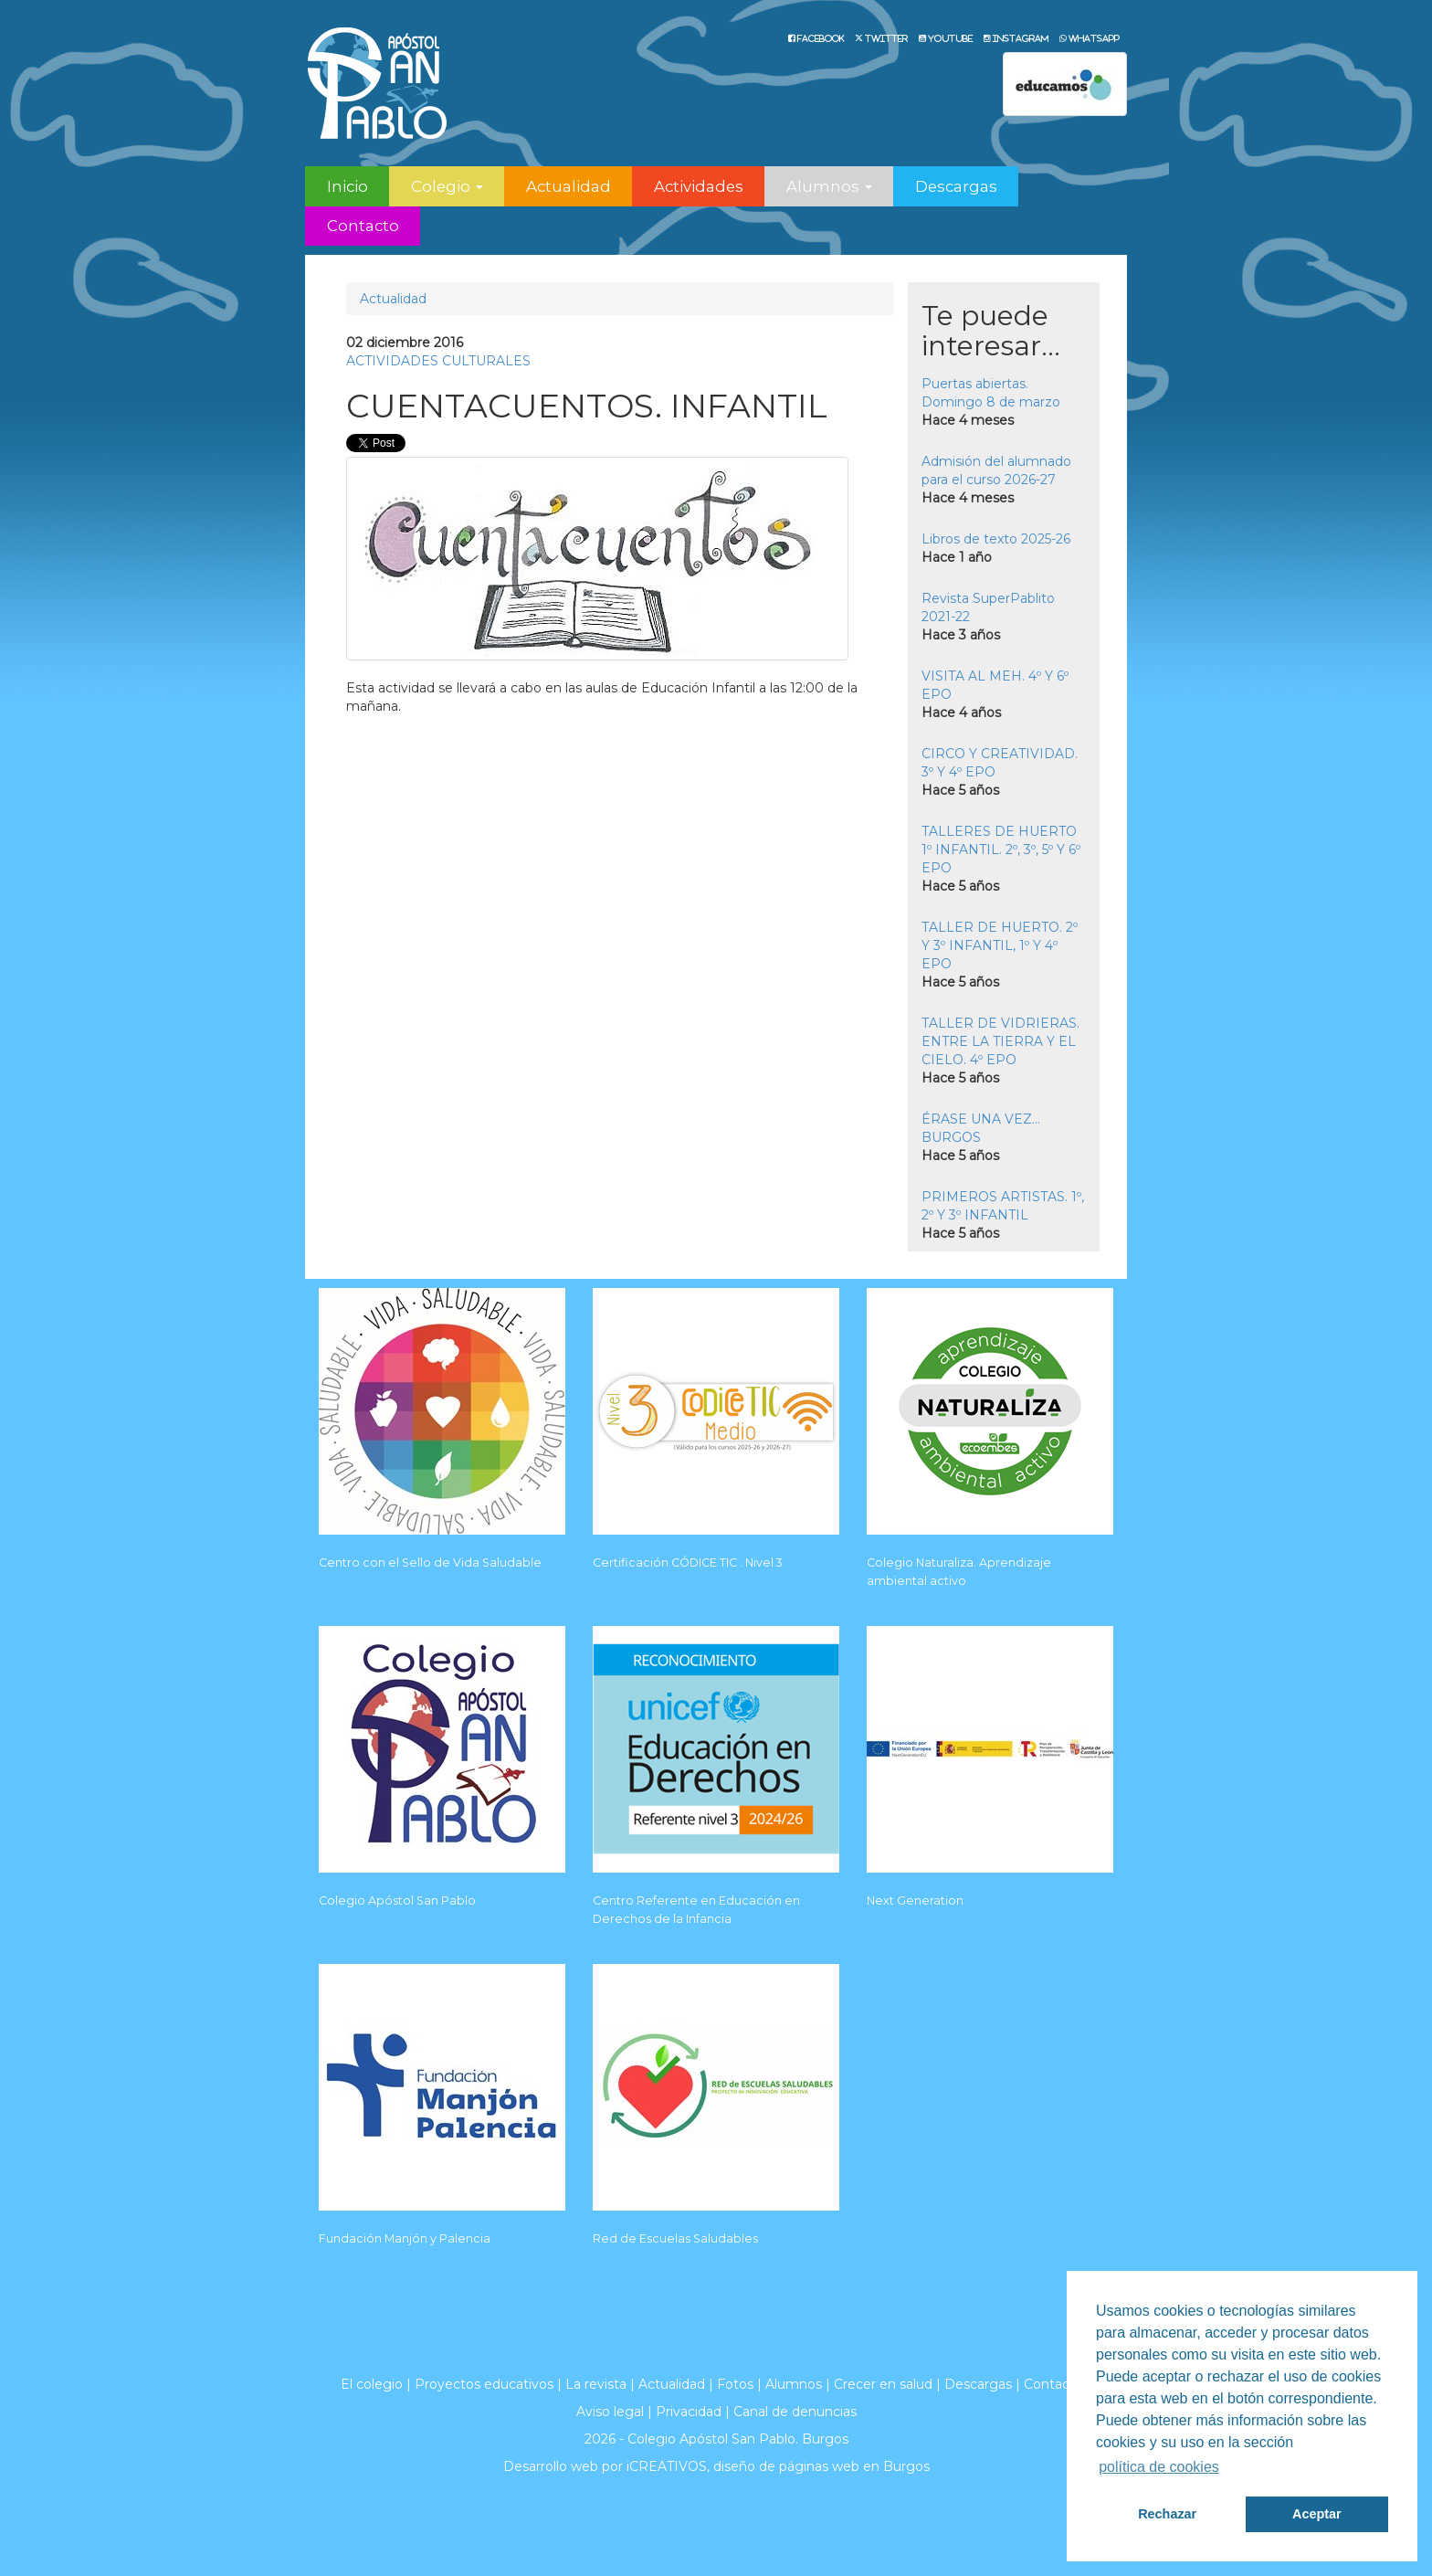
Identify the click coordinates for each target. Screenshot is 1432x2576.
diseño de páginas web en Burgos (821, 2466)
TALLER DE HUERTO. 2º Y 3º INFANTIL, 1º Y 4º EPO (999, 945)
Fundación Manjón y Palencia (404, 2238)
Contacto (363, 225)
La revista (595, 2384)
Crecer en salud (883, 2384)
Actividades (698, 186)
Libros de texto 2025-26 (995, 539)
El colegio (372, 2384)
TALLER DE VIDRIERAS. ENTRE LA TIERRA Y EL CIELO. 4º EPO (1000, 1041)
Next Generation (915, 1900)
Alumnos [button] (829, 186)
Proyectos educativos (484, 2384)
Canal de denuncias (795, 2411)
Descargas (956, 186)
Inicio (347, 186)
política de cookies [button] (1159, 2467)
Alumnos (793, 2384)
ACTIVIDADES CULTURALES (438, 361)
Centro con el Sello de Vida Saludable (430, 1562)
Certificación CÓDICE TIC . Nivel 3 (688, 1562)
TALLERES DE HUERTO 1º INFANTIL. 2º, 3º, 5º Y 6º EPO (1000, 849)
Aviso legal (610, 2411)
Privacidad (688, 2411)
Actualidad (568, 186)
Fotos (735, 2384)
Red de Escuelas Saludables (675, 2238)
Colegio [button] (447, 186)
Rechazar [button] (1167, 2514)
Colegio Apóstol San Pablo (397, 1900)
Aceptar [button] (1317, 2514)
